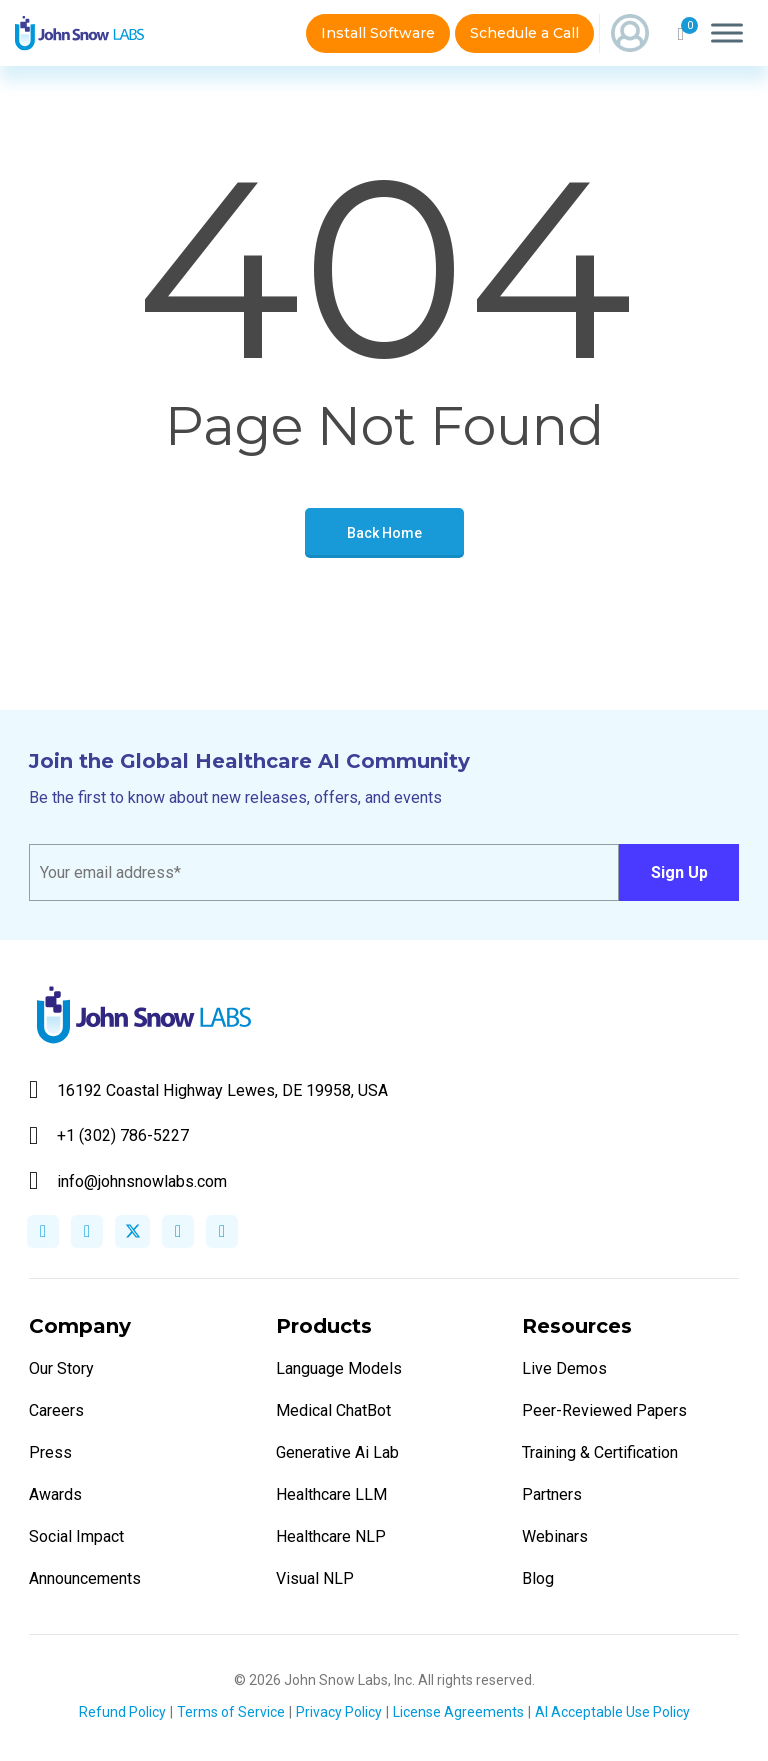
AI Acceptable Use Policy (612, 1712)
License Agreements (458, 1712)
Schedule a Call (524, 33)
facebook (43, 1231)
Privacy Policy (339, 1712)
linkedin (87, 1231)
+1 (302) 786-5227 (109, 1135)
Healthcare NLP (331, 1536)
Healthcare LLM (331, 1494)
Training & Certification (600, 1452)
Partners (552, 1494)
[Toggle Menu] (727, 32)
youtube (222, 1231)
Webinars (555, 1536)
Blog (538, 1578)
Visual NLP (315, 1578)
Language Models (339, 1368)
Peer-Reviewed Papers (604, 1410)
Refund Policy (122, 1712)
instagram (178, 1231)
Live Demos (564, 1368)
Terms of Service (231, 1712)
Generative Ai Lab (337, 1452)
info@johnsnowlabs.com (128, 1181)
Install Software (378, 33)
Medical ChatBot (333, 1410)
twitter (132, 1231)
